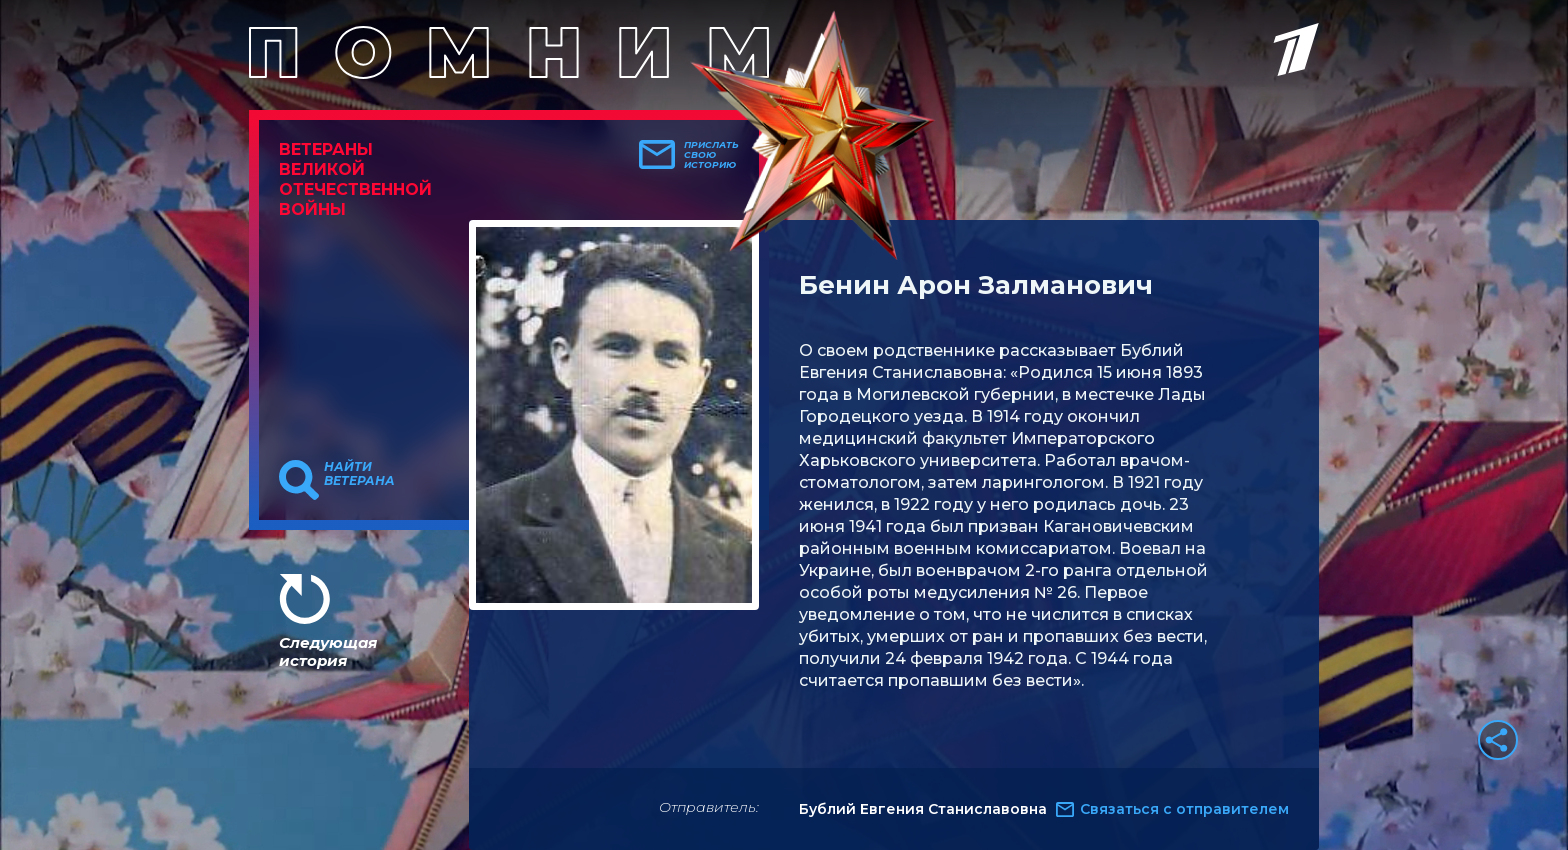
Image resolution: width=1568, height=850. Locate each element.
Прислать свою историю (711, 155)
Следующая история (328, 651)
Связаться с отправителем (1184, 809)
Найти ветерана (359, 474)
